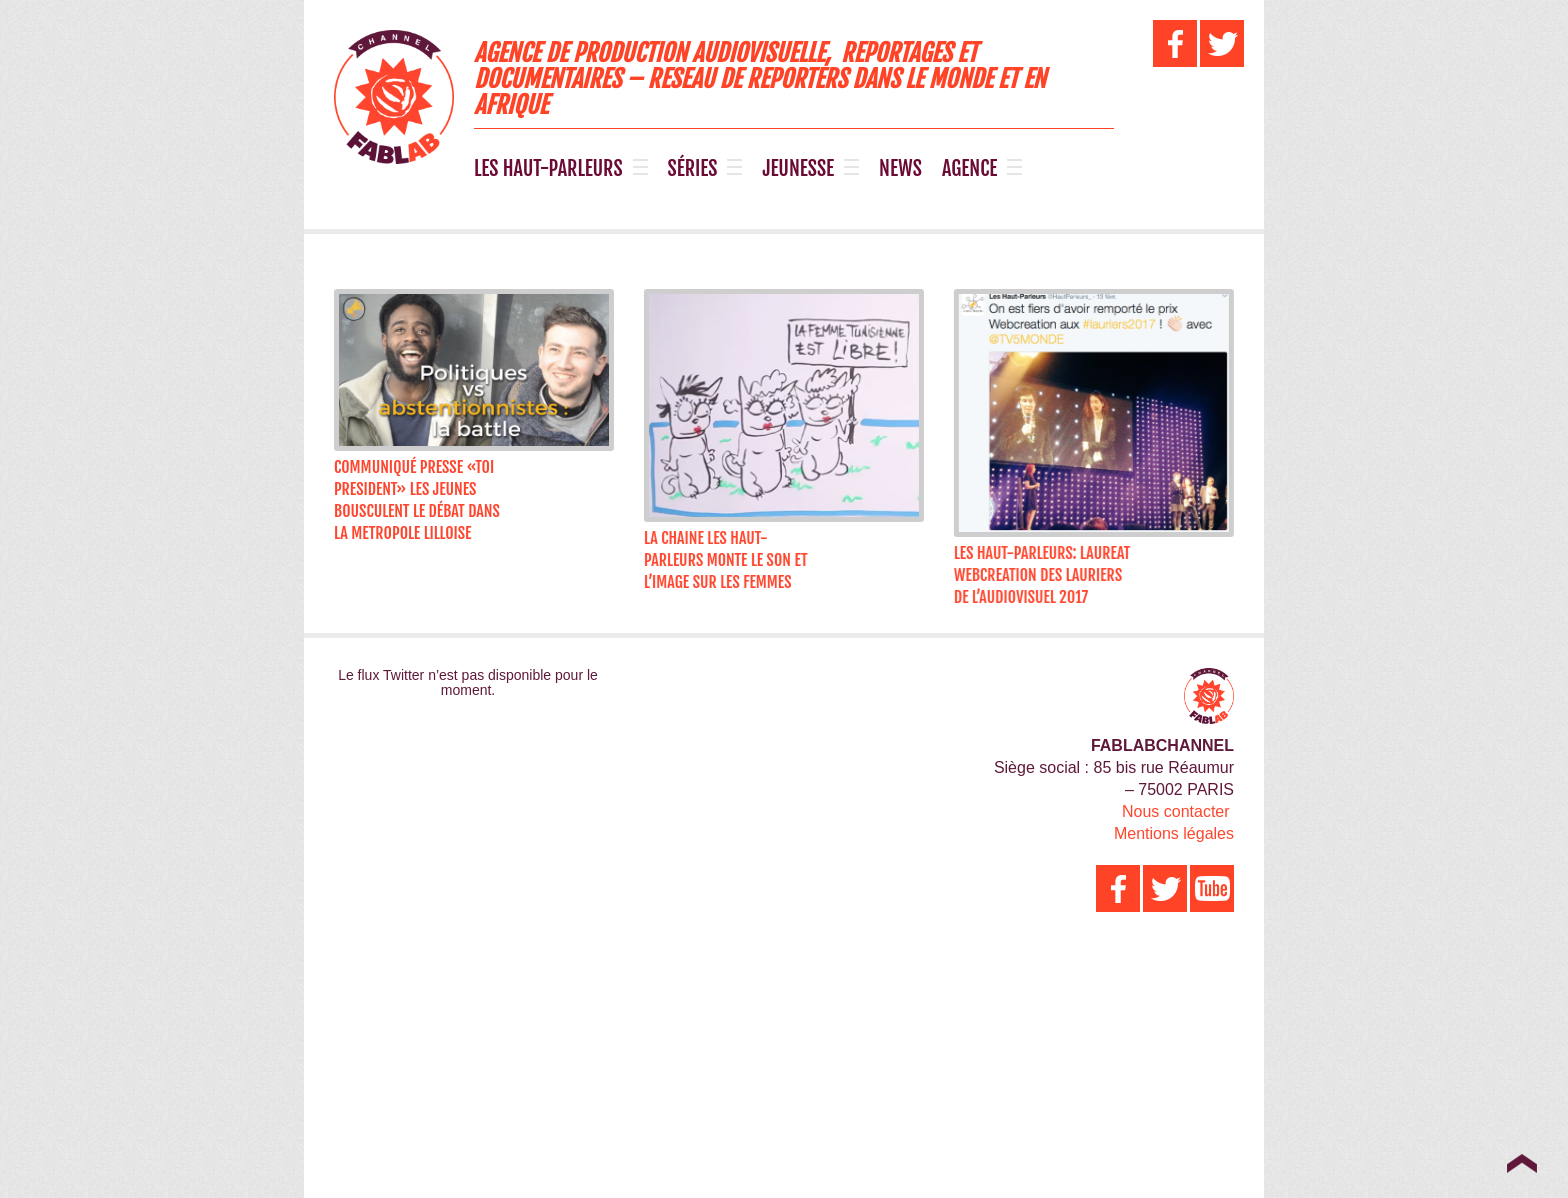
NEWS (900, 169)
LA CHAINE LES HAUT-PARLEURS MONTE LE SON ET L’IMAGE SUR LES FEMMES (723, 560)
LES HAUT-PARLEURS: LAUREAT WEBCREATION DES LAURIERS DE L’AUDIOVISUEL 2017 (1036, 575)
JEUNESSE (798, 169)
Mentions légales (1174, 833)
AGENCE (969, 169)
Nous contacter (1176, 811)
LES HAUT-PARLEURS (548, 169)
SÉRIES (693, 169)
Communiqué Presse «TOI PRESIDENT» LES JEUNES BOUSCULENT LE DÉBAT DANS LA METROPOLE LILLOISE (417, 500)
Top (1521, 1163)
